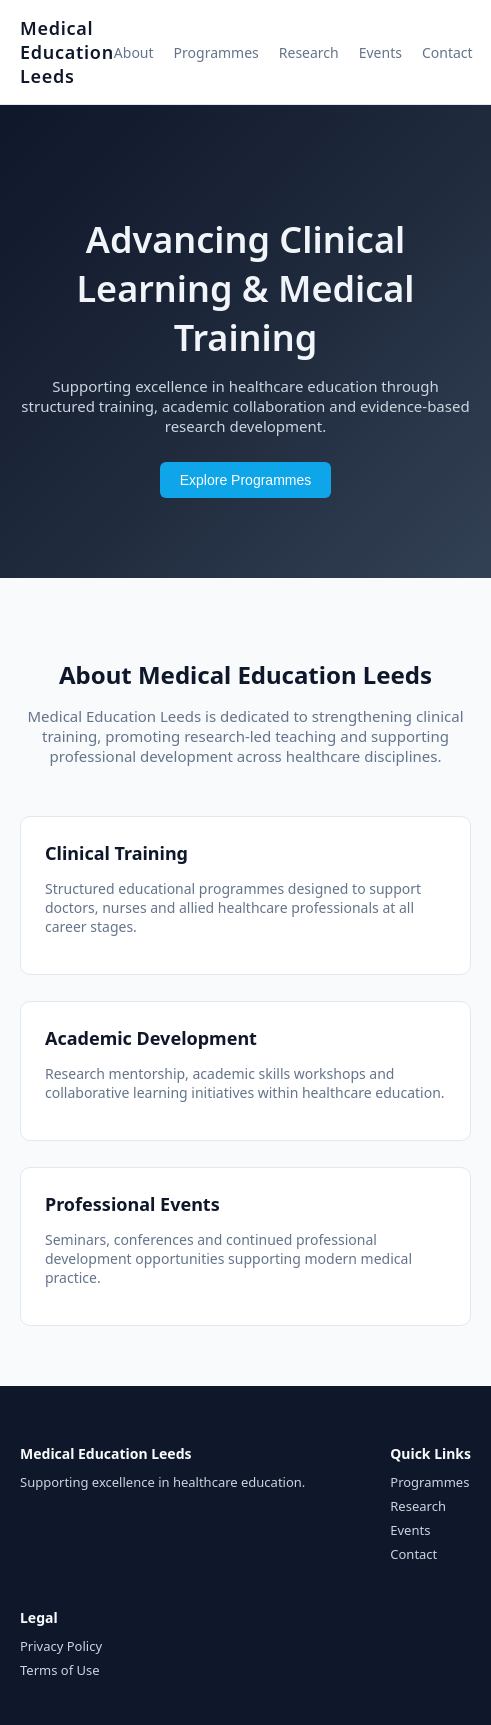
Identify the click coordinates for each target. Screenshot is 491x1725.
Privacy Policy (61, 1646)
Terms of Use (60, 1670)
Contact (447, 52)
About (134, 52)
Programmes (216, 52)
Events (380, 52)
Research (309, 52)
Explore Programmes (246, 480)
